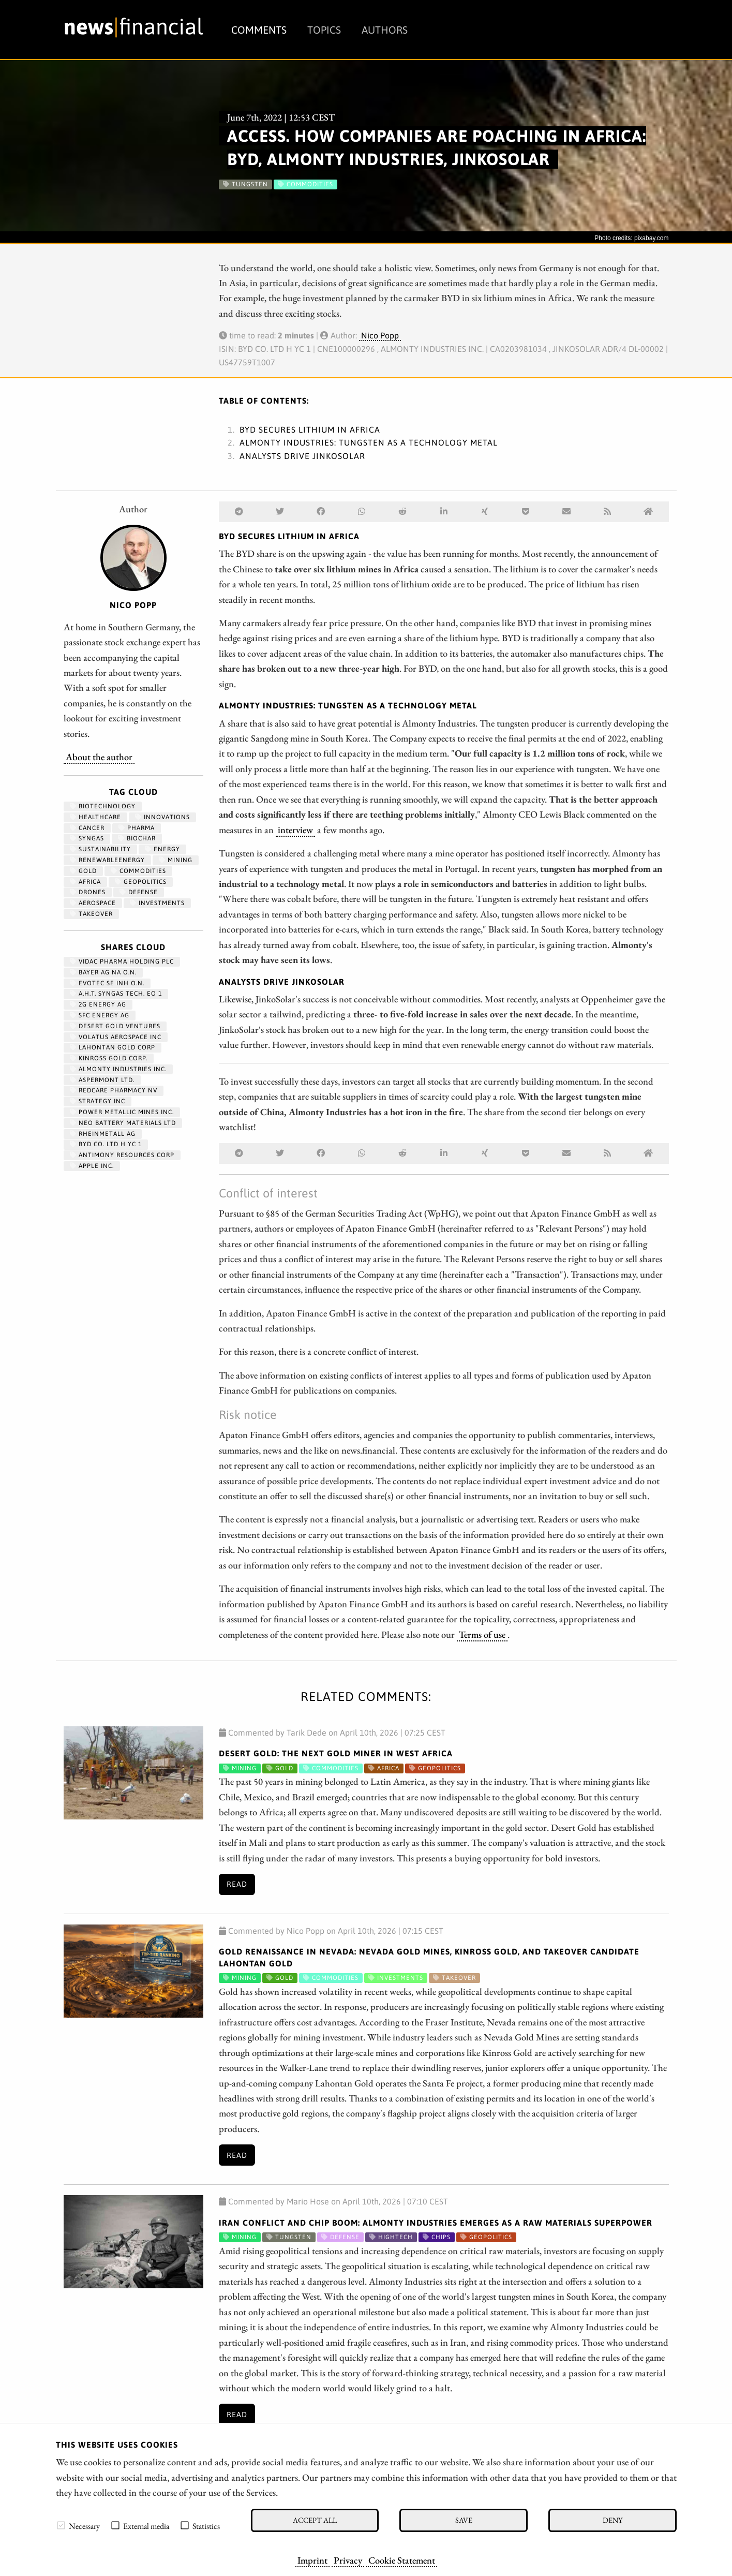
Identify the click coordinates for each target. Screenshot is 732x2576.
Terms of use (482, 1634)
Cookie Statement (401, 2560)
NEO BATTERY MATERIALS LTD (123, 1123)
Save (463, 2520)
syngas (87, 838)
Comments (259, 30)
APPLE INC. (92, 1165)
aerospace (93, 903)
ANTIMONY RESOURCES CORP (122, 1155)
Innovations (162, 817)
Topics (324, 30)
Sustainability (100, 849)
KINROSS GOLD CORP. (108, 1058)
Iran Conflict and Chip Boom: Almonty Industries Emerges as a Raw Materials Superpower (435, 2222)
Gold (83, 871)
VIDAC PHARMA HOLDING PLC (122, 961)
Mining (175, 860)
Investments (157, 903)
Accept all (315, 2520)
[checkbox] (61, 2525)
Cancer (87, 828)
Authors (385, 30)
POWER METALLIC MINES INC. (122, 1112)
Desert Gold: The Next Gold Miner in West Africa (336, 1753)
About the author (99, 756)
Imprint (312, 2560)
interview (295, 829)
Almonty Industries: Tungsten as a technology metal (369, 442)
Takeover (91, 913)
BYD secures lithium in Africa (310, 429)
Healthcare (95, 817)
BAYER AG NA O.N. (103, 972)
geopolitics (141, 881)
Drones (88, 892)
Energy (162, 849)
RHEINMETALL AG (103, 1133)
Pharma (136, 828)
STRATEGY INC (97, 1101)
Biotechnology (103, 806)
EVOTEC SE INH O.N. (107, 983)
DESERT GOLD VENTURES (115, 1026)
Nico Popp (380, 335)
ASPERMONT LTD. (102, 1080)
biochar (137, 838)
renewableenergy (107, 860)
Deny (612, 2520)
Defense (138, 892)
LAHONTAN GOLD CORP (112, 1047)
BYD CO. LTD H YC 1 (106, 1144)
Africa (85, 881)
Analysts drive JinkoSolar (302, 456)
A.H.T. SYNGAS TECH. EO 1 (116, 993)
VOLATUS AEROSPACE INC (115, 1037)
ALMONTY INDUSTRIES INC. (118, 1069)
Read (237, 1884)
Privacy (348, 2560)
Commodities (138, 871)
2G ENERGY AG (98, 1004)
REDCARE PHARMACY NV (113, 1090)
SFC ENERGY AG (99, 1015)
